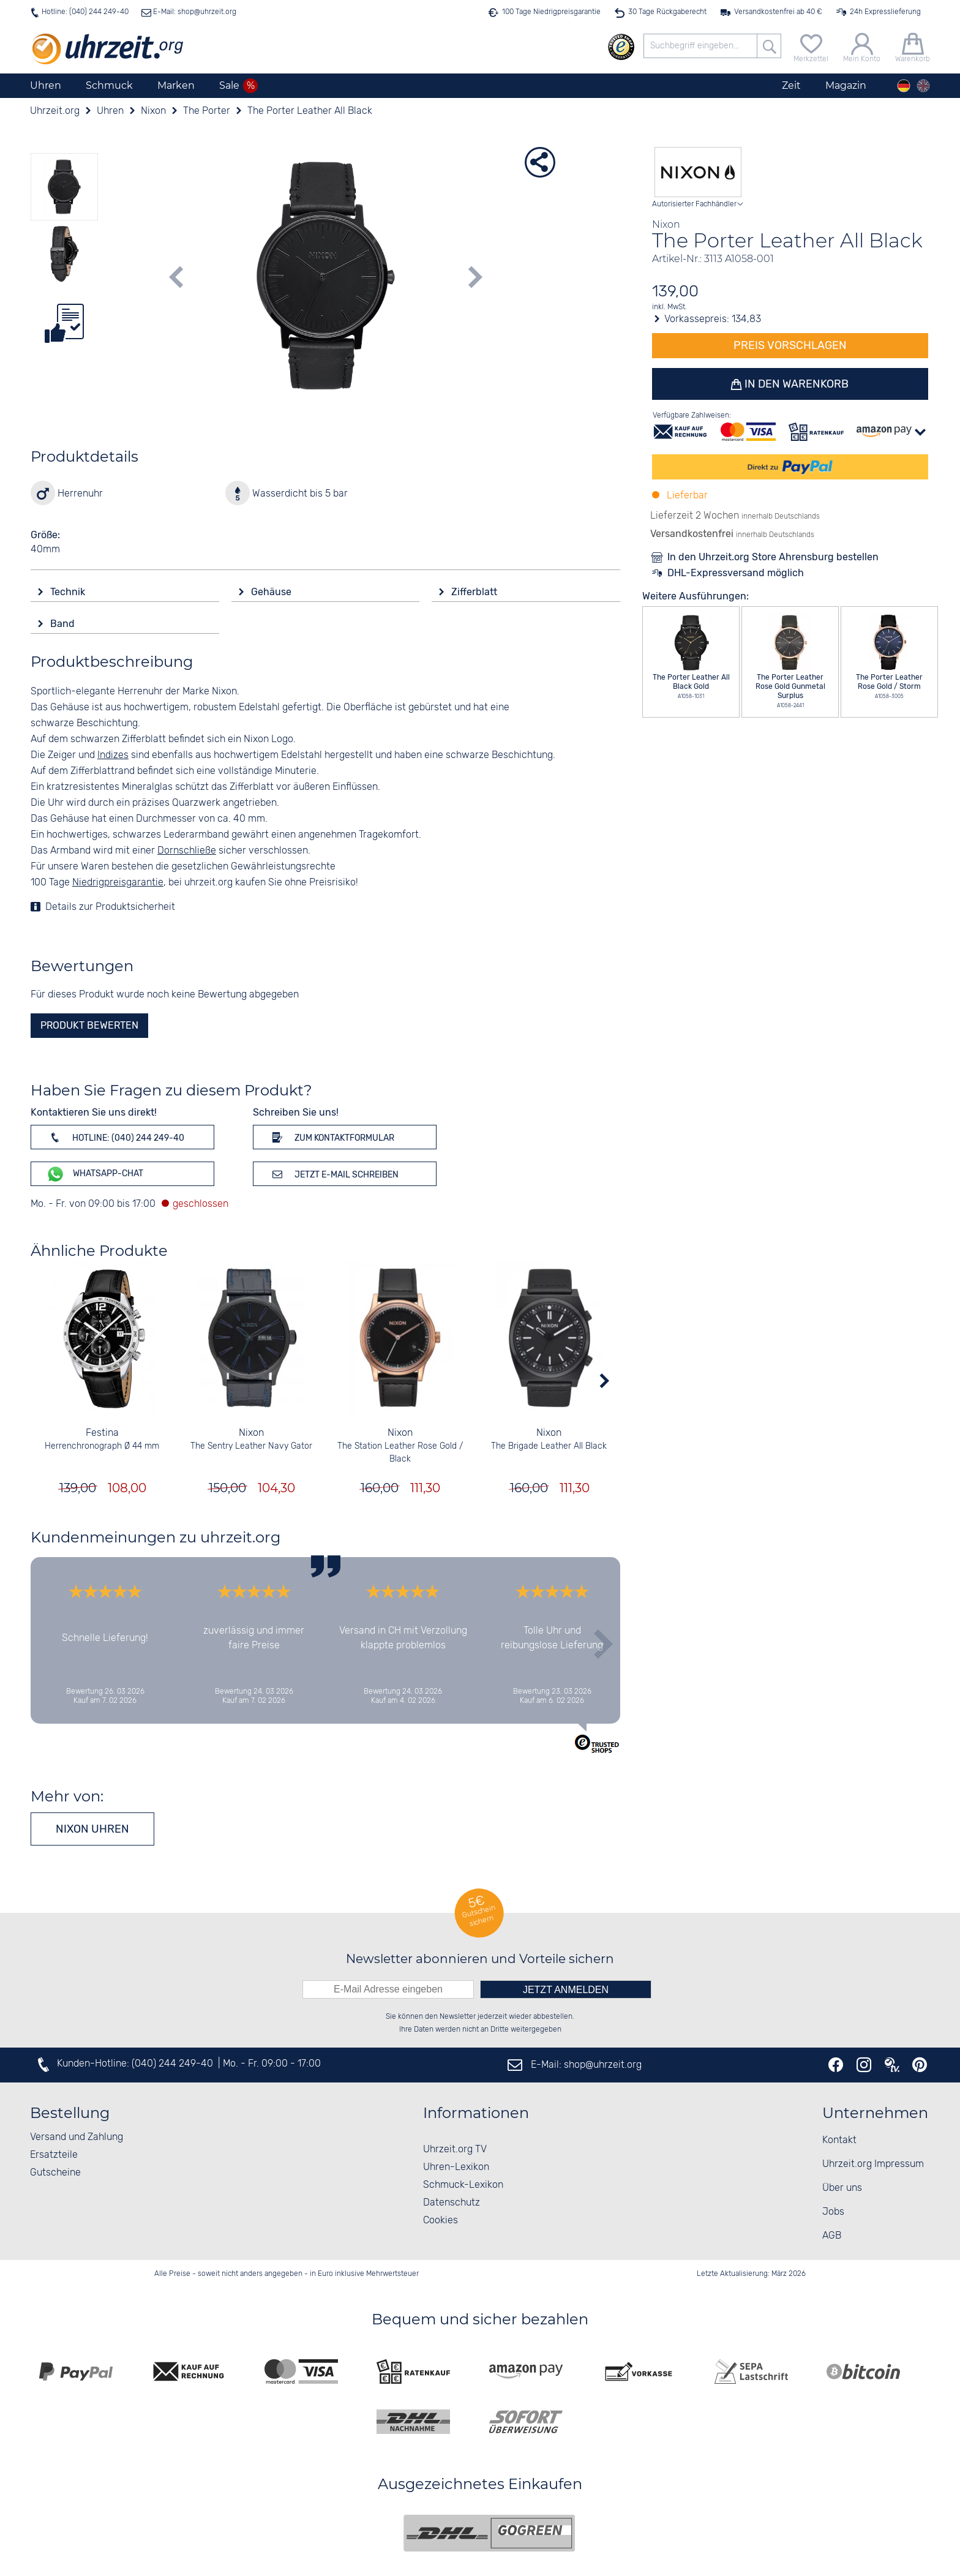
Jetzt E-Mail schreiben (333, 1174)
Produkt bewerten (89, 1025)
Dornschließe (186, 850)
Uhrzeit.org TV (455, 2149)
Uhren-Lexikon (456, 2167)
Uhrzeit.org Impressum (873, 2164)
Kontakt (839, 2140)
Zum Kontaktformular (331, 1137)
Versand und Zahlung (76, 2137)
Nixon (250, 1433)
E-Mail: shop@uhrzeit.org (193, 12)
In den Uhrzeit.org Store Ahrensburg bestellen (773, 557)
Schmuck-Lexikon (463, 2185)
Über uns (842, 2188)
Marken (176, 85)
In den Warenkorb (796, 384)
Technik (69, 592)
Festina (102, 1433)
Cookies (440, 2220)
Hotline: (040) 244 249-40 (85, 12)
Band (63, 623)
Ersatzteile (54, 2155)
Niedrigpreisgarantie (117, 882)
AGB (831, 2235)
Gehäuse (272, 592)
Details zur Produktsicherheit (110, 907)
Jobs (833, 2212)
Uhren (45, 85)
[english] (923, 85)
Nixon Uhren (92, 1829)
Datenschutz (451, 2202)
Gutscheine (55, 2172)
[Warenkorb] (912, 46)
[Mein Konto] (861, 46)
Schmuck (109, 85)
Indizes (113, 755)
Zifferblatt (475, 592)
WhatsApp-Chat (94, 1174)
